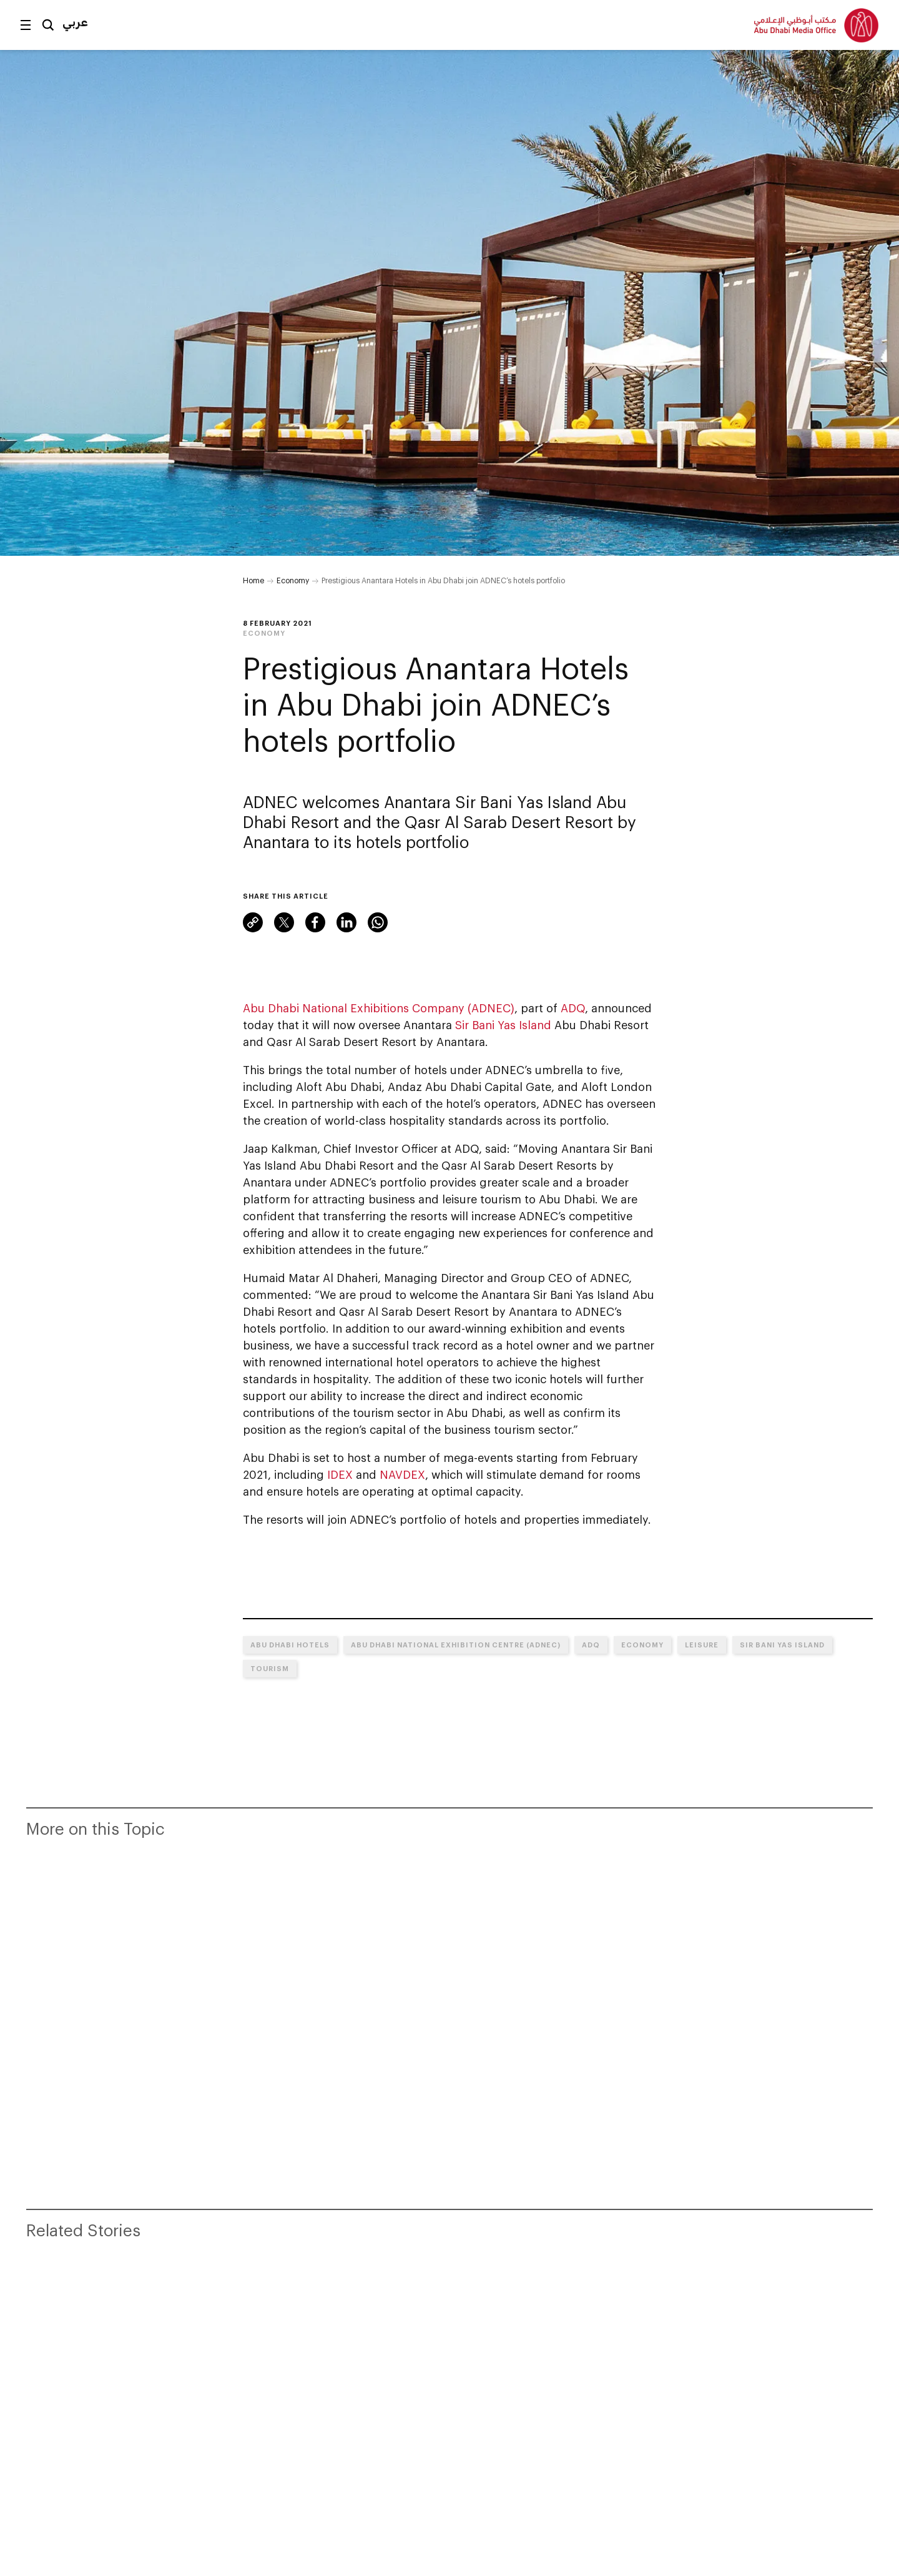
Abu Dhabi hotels (290, 1645)
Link (253, 922)
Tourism (269, 1668)
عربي (75, 22)
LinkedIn (346, 922)
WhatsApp (378, 922)
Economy (293, 580)
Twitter (284, 922)
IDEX (340, 1474)
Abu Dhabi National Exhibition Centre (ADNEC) (456, 1645)
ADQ (573, 1008)
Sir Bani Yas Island (503, 1025)
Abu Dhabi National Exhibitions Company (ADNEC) (378, 1008)
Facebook (315, 922)
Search (48, 25)
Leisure (702, 1645)
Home (253, 580)
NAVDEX (402, 1474)
